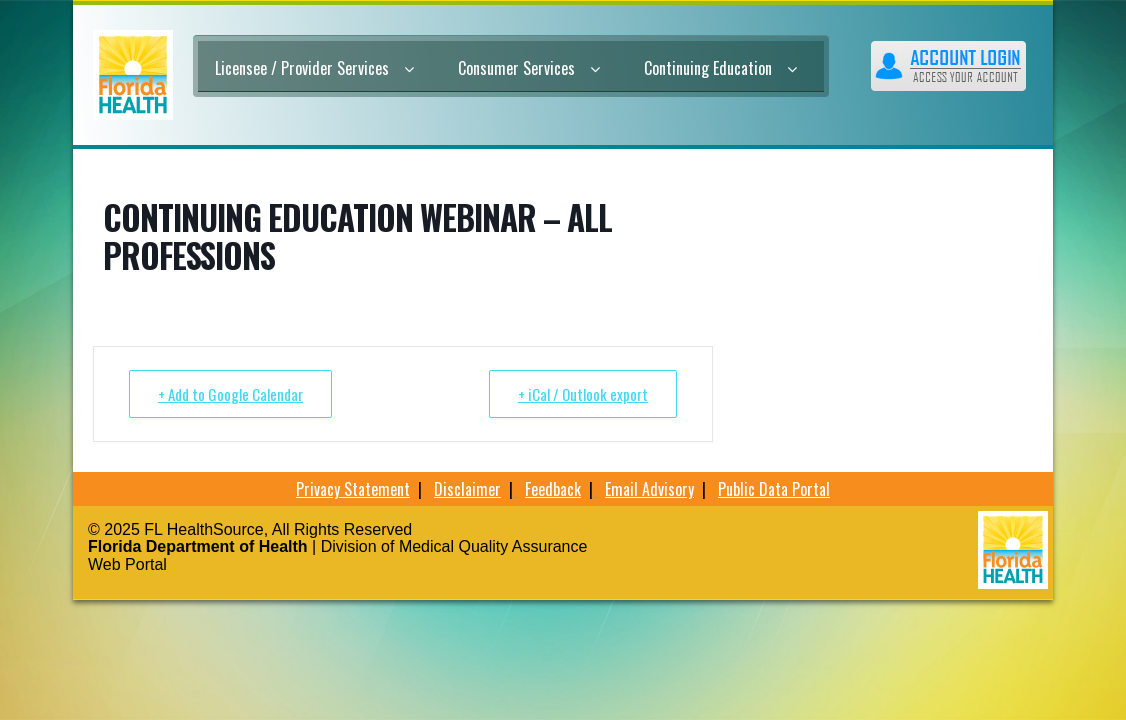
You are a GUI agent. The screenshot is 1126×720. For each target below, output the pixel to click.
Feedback (553, 489)
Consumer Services (529, 68)
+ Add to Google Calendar (230, 394)
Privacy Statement (353, 489)
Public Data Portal (774, 489)
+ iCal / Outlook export (583, 394)
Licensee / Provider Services (314, 68)
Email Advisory (649, 489)
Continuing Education (720, 68)
